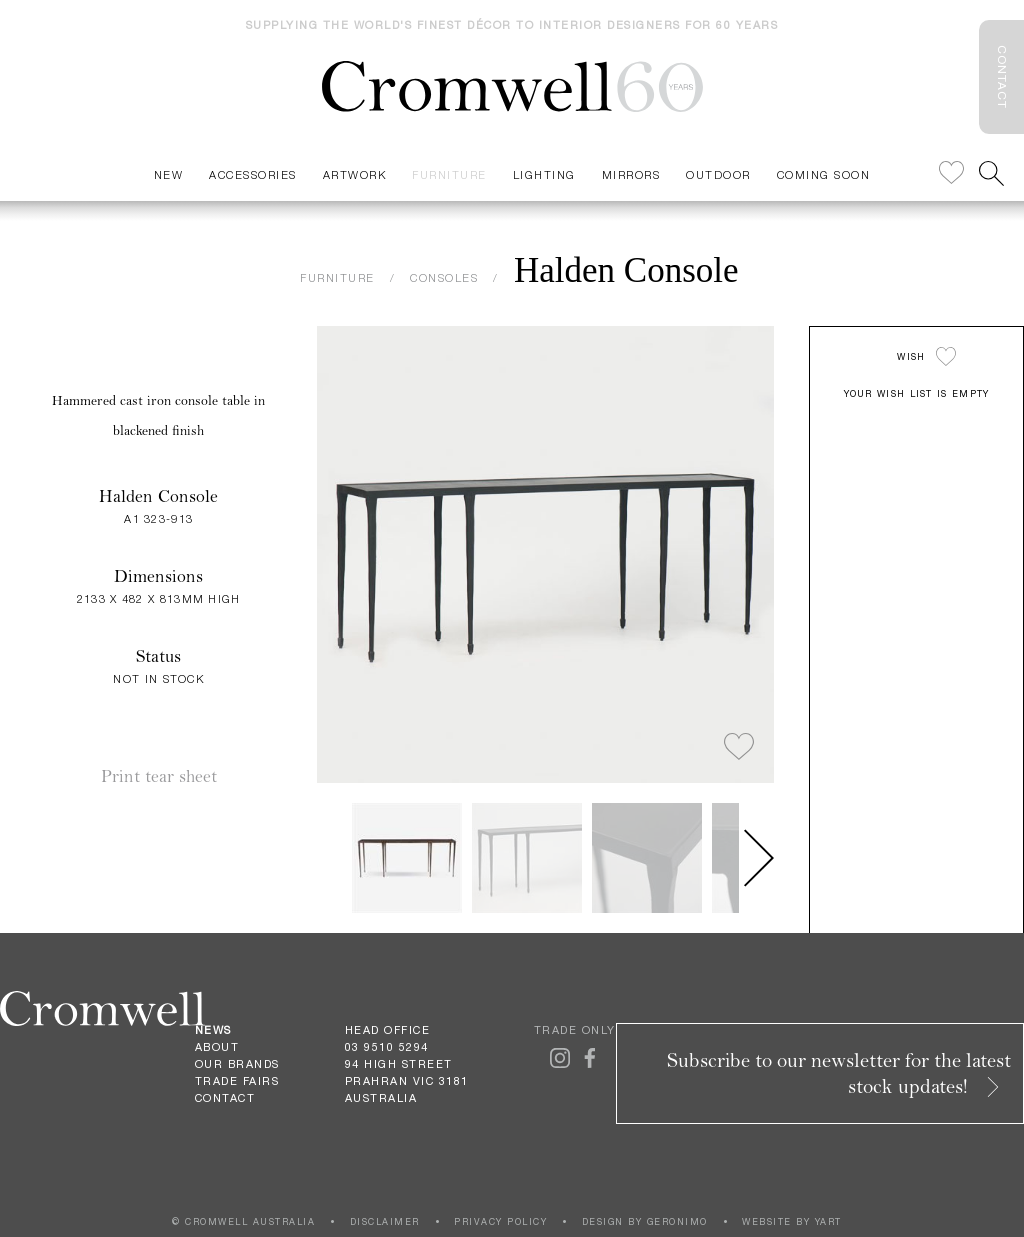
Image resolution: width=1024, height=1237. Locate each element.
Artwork (355, 174)
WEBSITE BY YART (792, 1221)
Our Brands (237, 1064)
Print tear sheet (159, 776)
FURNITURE (337, 277)
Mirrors (631, 174)
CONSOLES (444, 277)
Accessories (253, 174)
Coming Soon (824, 174)
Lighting (544, 174)
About (217, 1047)
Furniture (449, 174)
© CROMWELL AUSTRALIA (243, 1221)
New (169, 174)
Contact (225, 1098)
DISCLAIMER (385, 1221)
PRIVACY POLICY (500, 1221)
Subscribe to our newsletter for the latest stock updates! (839, 1073)
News (213, 1030)
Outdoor (718, 174)
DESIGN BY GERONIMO (645, 1221)
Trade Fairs (237, 1081)
